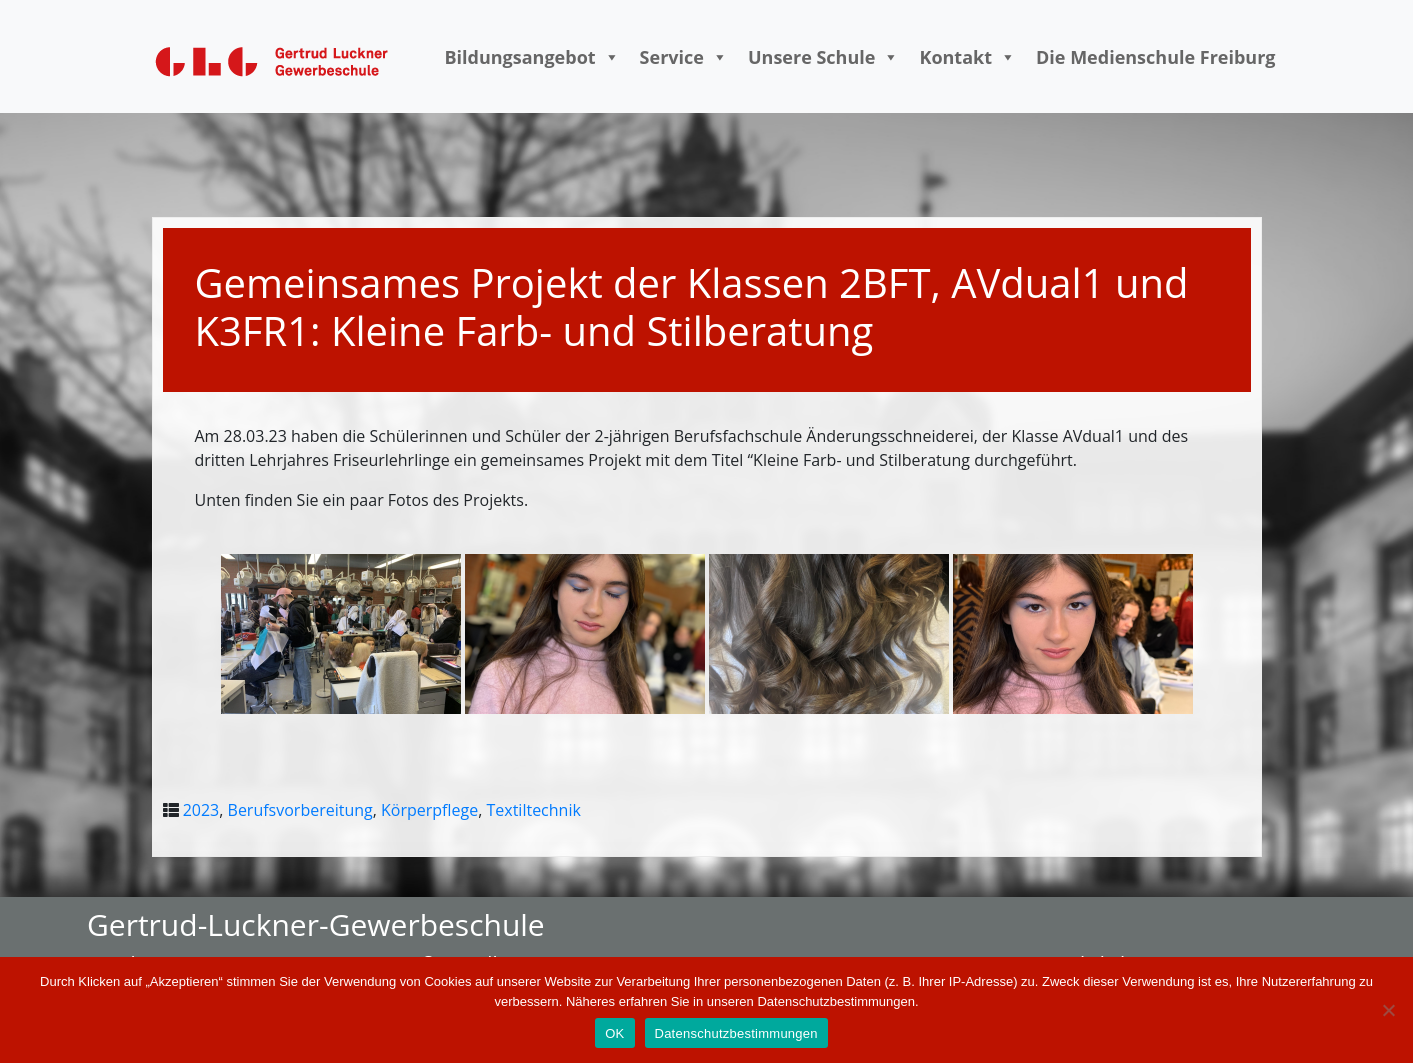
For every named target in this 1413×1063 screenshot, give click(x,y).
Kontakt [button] (967, 57)
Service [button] (684, 57)
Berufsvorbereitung (300, 810)
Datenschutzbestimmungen (736, 1033)
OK (614, 1033)
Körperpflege (429, 810)
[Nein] (1388, 1010)
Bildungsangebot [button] (531, 57)
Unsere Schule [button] (823, 57)
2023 (201, 810)
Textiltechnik (533, 810)
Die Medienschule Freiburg (1156, 57)
